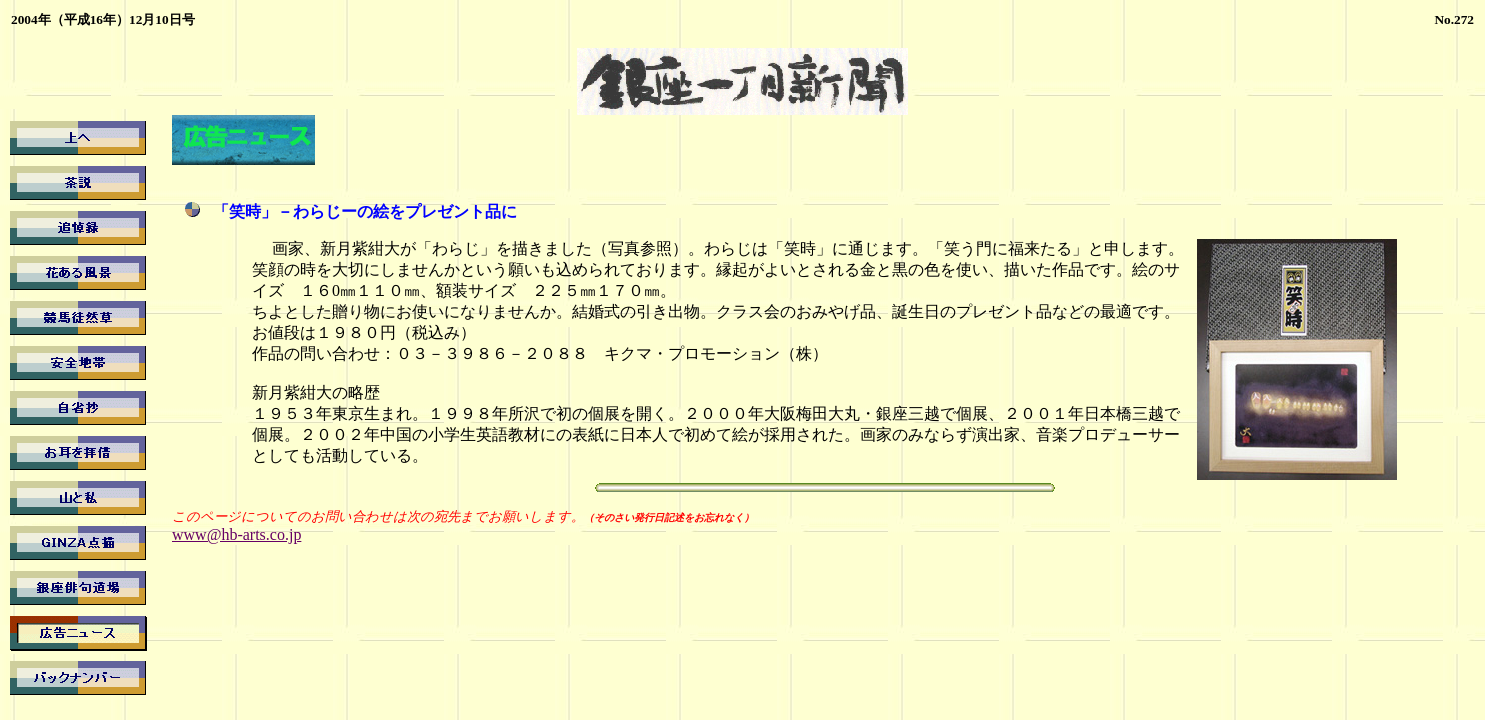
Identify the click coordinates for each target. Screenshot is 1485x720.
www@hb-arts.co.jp (236, 534)
